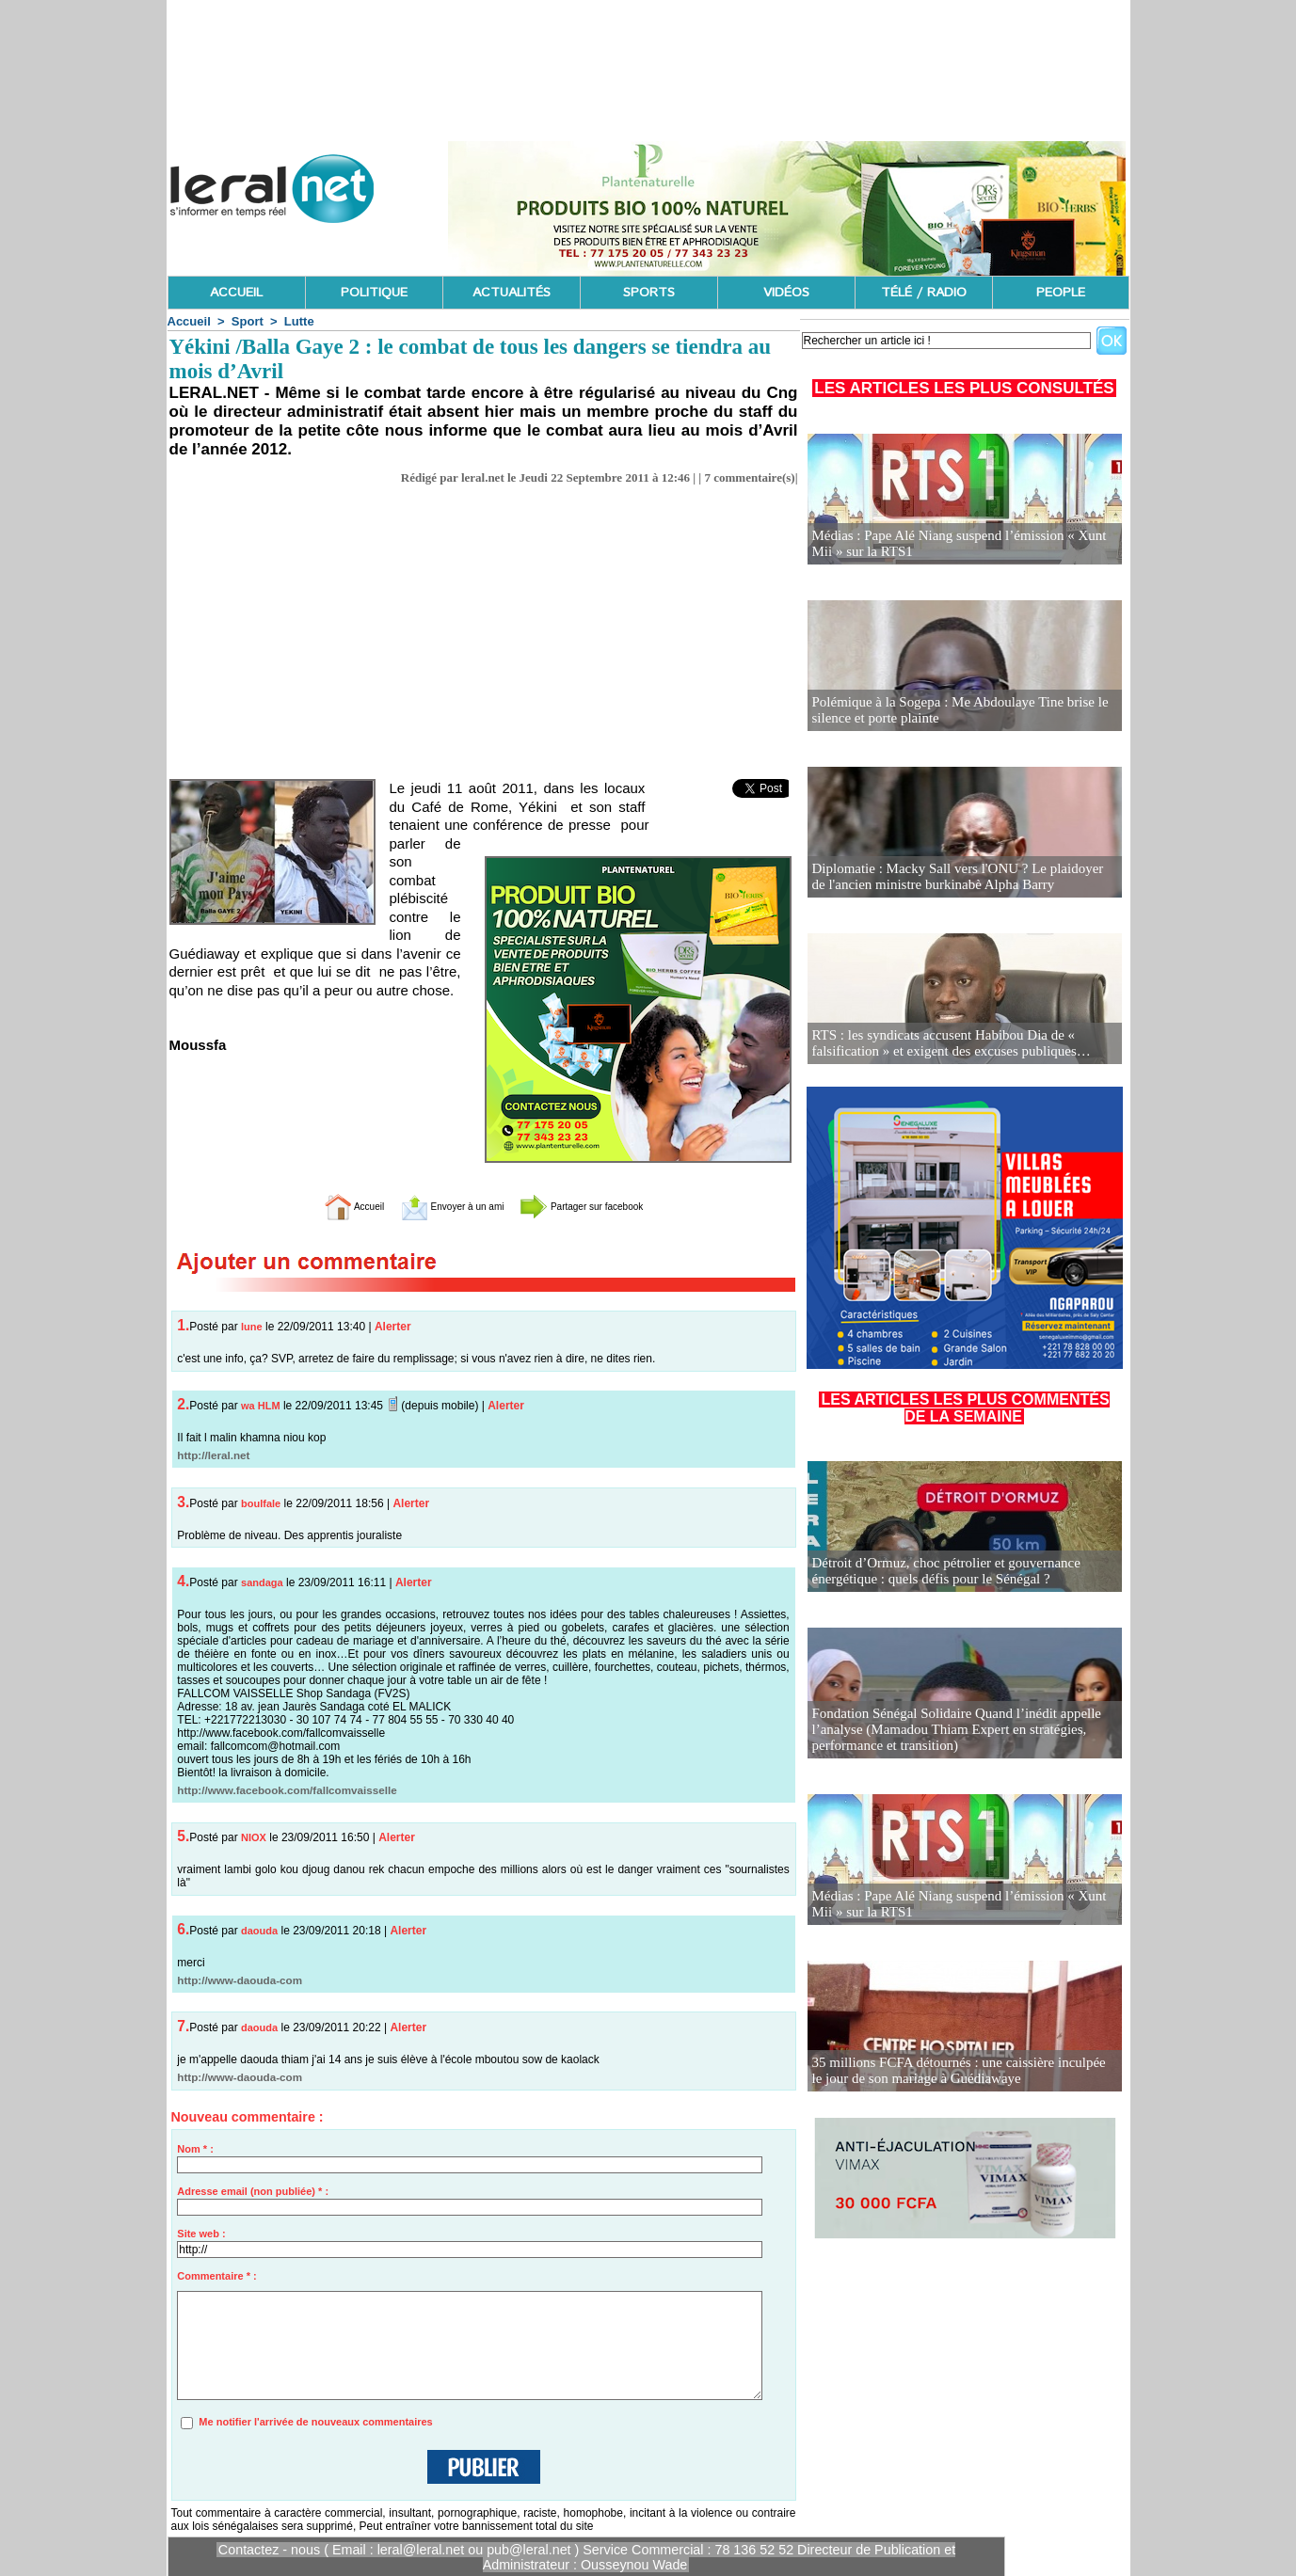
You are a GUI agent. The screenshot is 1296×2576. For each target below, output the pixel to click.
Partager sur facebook (609, 1206)
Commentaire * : (216, 2276)
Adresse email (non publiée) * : (252, 2191)
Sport (248, 321)
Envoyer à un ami (436, 1206)
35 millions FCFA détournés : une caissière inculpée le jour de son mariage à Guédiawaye (955, 2071)
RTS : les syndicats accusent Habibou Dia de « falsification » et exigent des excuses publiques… (942, 1043)
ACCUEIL (236, 292)
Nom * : (195, 2149)
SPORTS (649, 292)
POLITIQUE (374, 292)
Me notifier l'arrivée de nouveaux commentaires (315, 2421)
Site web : (201, 2233)
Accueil (189, 321)
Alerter (393, 1326)
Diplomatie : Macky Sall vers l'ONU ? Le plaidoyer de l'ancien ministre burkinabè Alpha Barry (956, 877)
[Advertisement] (483, 626)
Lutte (299, 321)
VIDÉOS (786, 292)
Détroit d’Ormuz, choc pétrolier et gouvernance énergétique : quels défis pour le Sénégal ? (938, 1571)
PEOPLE (1060, 292)
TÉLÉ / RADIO (924, 292)
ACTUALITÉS (511, 292)
